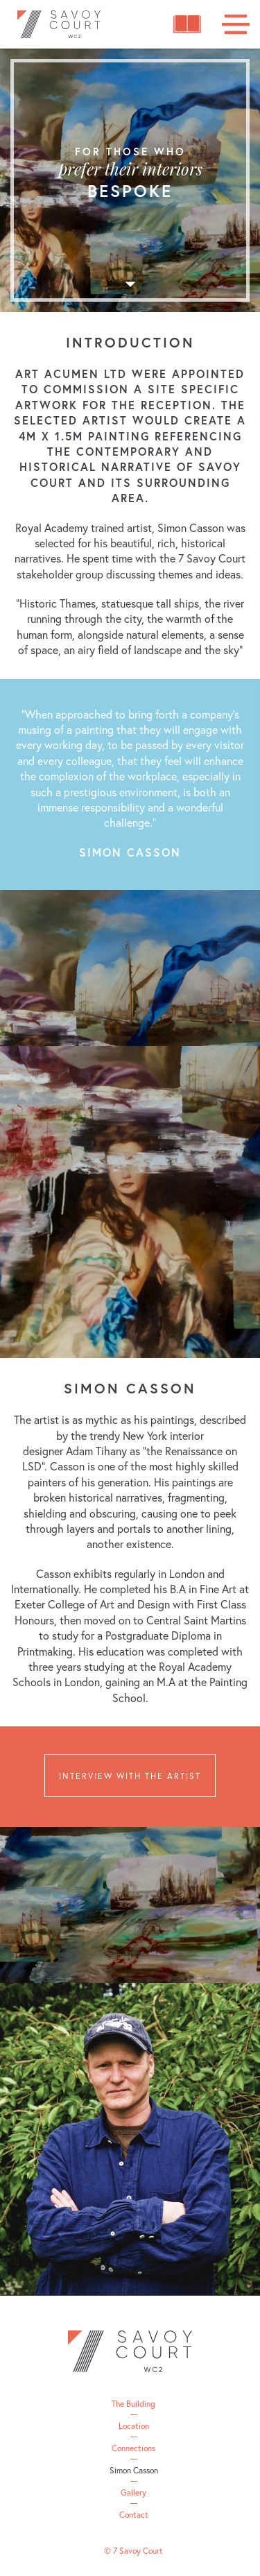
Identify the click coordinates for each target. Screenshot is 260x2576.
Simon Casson (134, 2470)
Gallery (133, 2493)
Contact (133, 2515)
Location (134, 2426)
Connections (133, 2448)
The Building (133, 2404)
